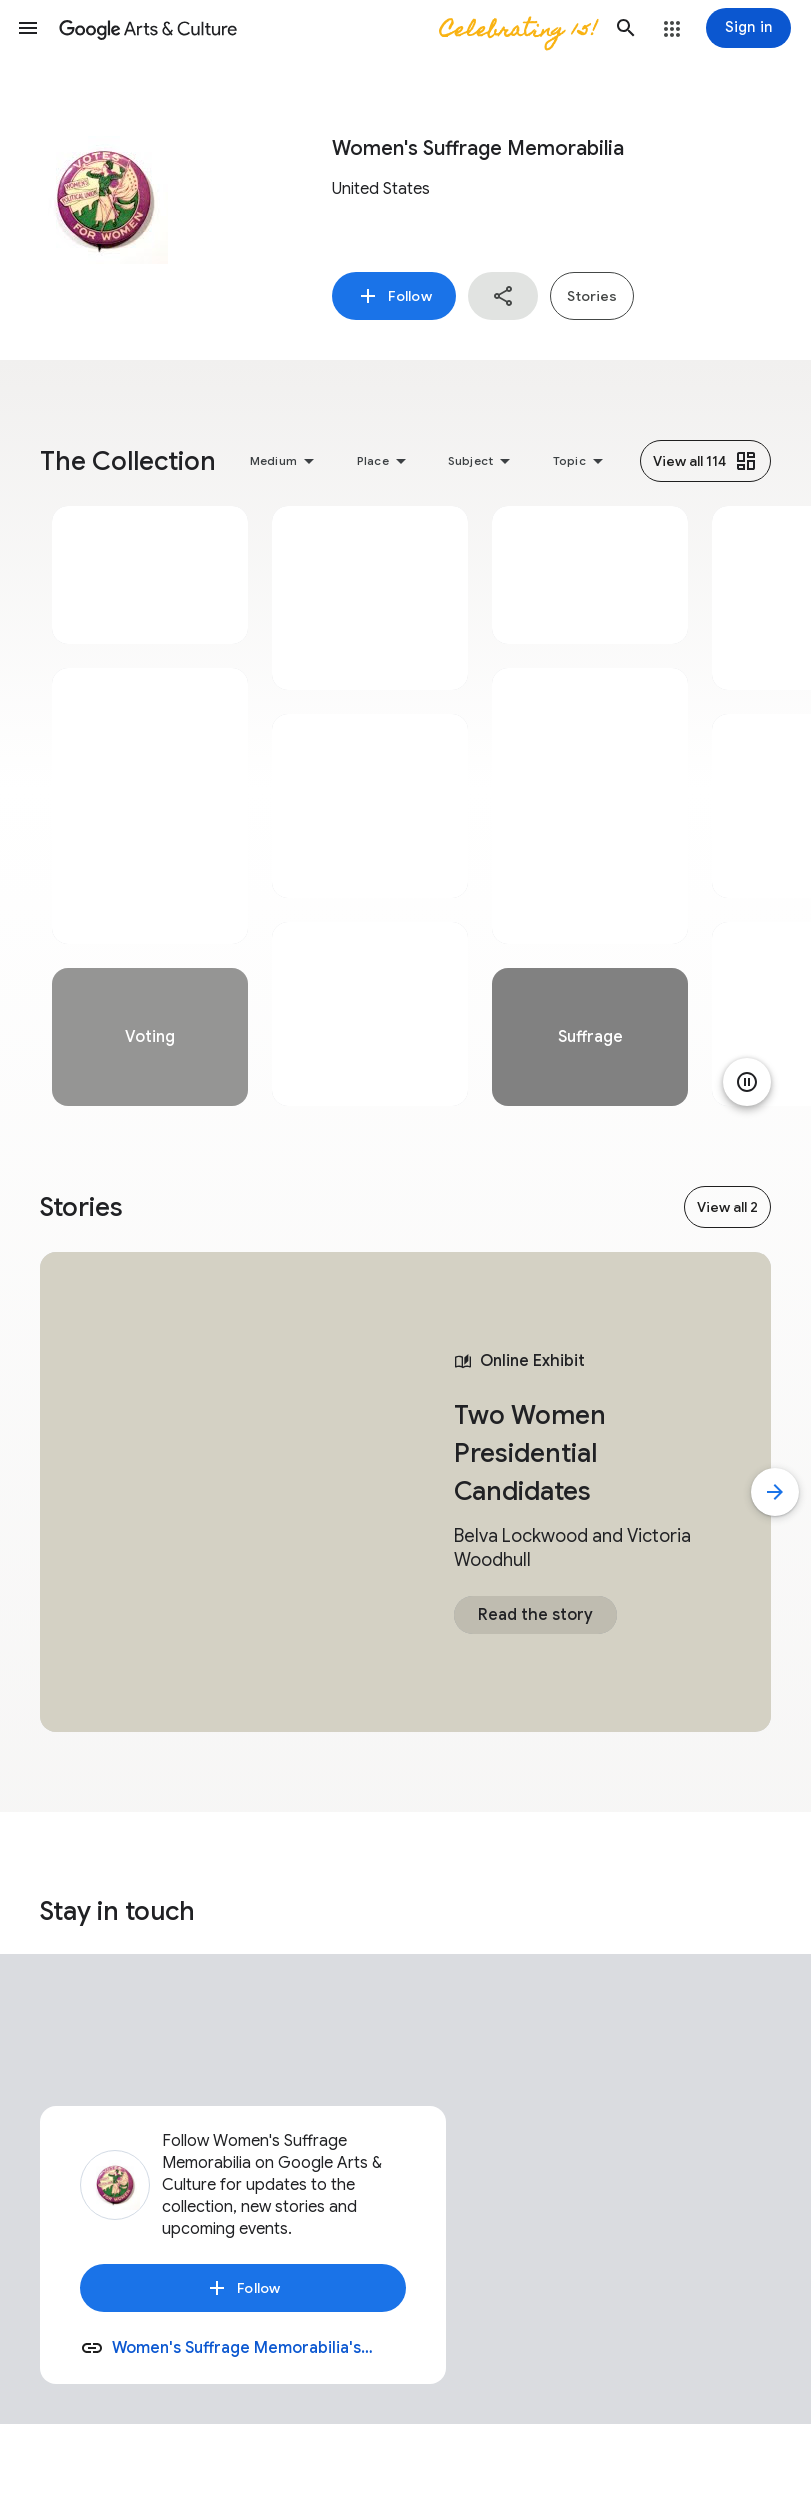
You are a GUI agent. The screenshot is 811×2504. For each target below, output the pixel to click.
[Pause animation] (747, 1082)
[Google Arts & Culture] (327, 28)
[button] (28, 28)
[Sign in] (748, 28)
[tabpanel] (150, 806)
